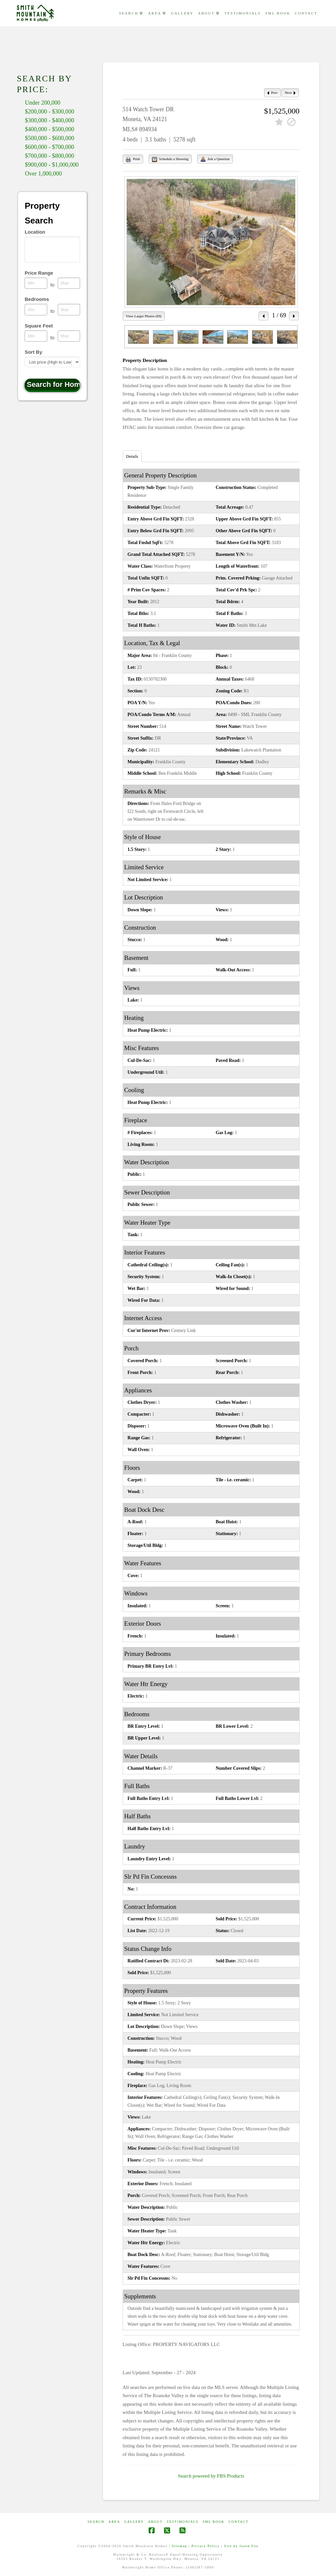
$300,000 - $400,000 (49, 120)
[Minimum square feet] (36, 336)
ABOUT (155, 2521)
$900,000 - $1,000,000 (52, 164)
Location (35, 232)
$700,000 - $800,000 (49, 156)
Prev (272, 93)
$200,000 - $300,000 (49, 111)
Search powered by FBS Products (211, 2476)
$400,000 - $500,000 (49, 129)
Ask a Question (215, 159)
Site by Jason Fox (241, 2546)
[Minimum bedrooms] (36, 309)
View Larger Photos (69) (143, 316)
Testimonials (183, 2521)
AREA (114, 2521)
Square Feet (39, 325)
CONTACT (238, 2521)
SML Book (213, 2521)
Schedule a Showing (170, 159)
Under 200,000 (42, 102)
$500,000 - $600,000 (49, 138)
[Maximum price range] (69, 283)
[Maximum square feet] (69, 336)
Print (133, 159)
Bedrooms (37, 299)
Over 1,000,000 (43, 173)
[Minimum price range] (36, 283)
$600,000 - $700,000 (49, 147)
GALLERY (134, 2521)
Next (290, 93)
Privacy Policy (205, 2546)
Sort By (33, 352)
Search (96, 2521)
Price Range (39, 273)
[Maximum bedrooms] (69, 309)
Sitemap (179, 2546)
